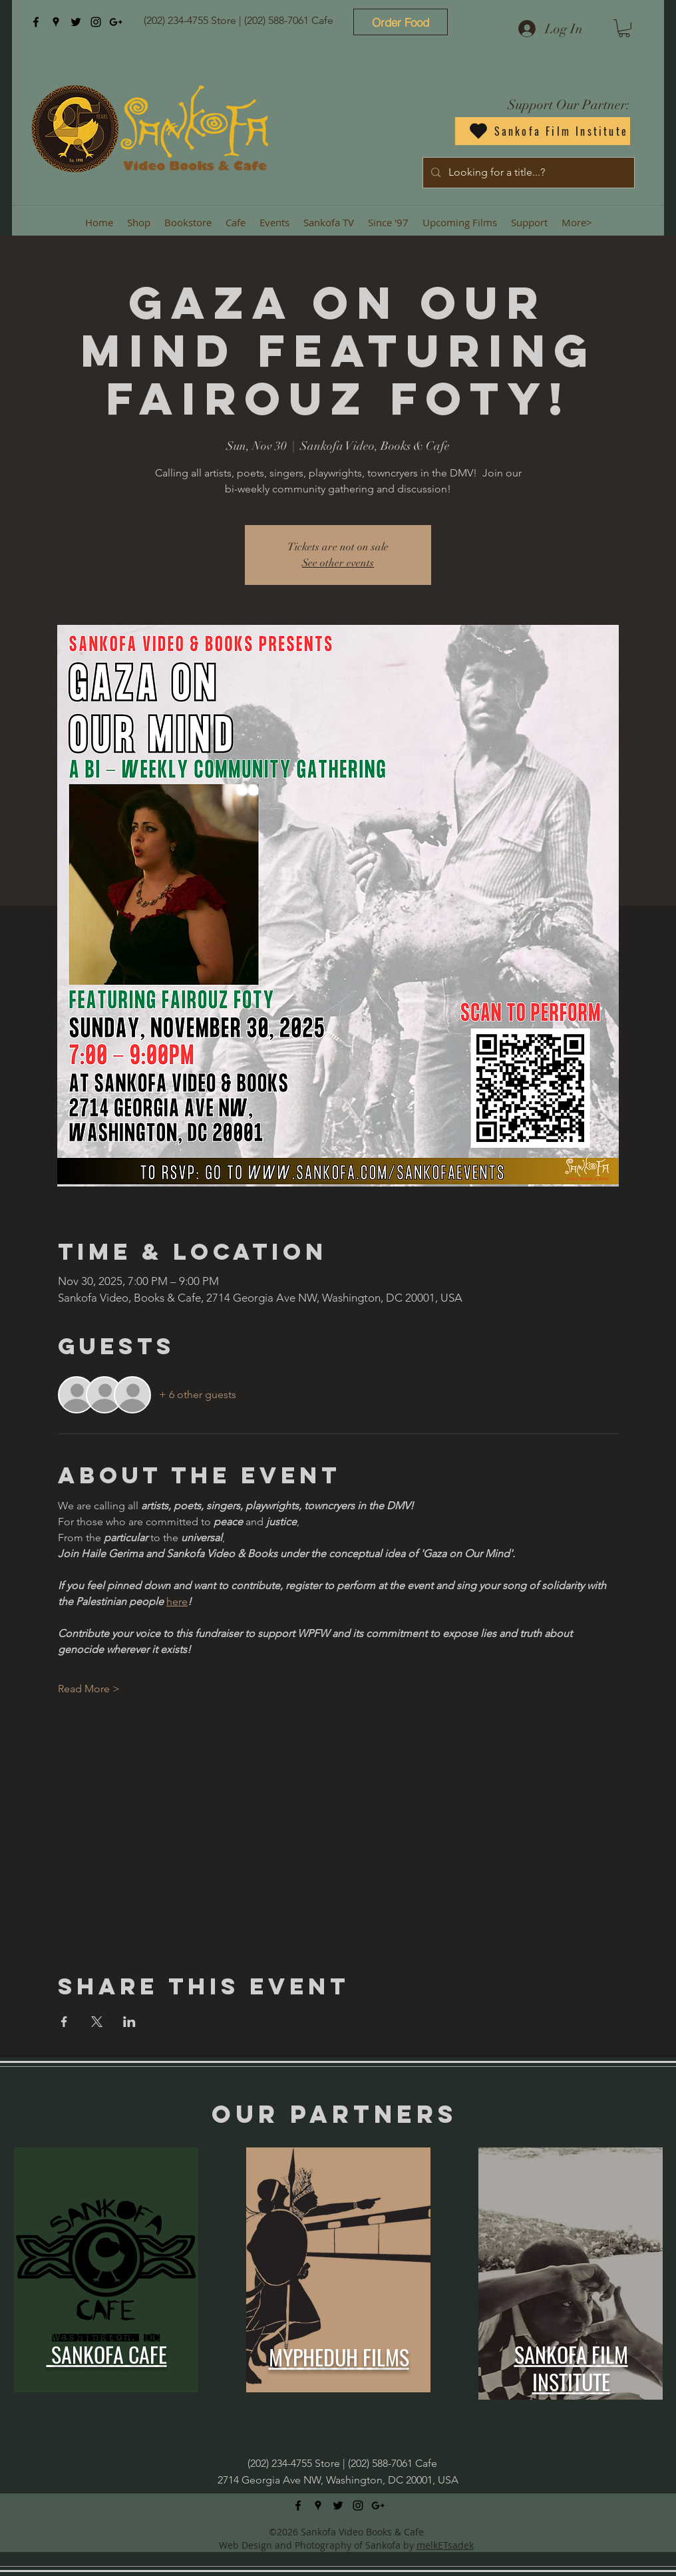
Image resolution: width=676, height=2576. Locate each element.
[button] (624, 28)
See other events (338, 563)
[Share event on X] (96, 2021)
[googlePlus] (115, 22)
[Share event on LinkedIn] (129, 2021)
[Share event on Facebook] (64, 2021)
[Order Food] (400, 22)
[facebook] (36, 22)
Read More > (89, 1688)
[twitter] (76, 22)
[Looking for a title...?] (527, 173)
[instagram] (95, 22)
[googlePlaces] (56, 22)
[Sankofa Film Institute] (542, 131)
